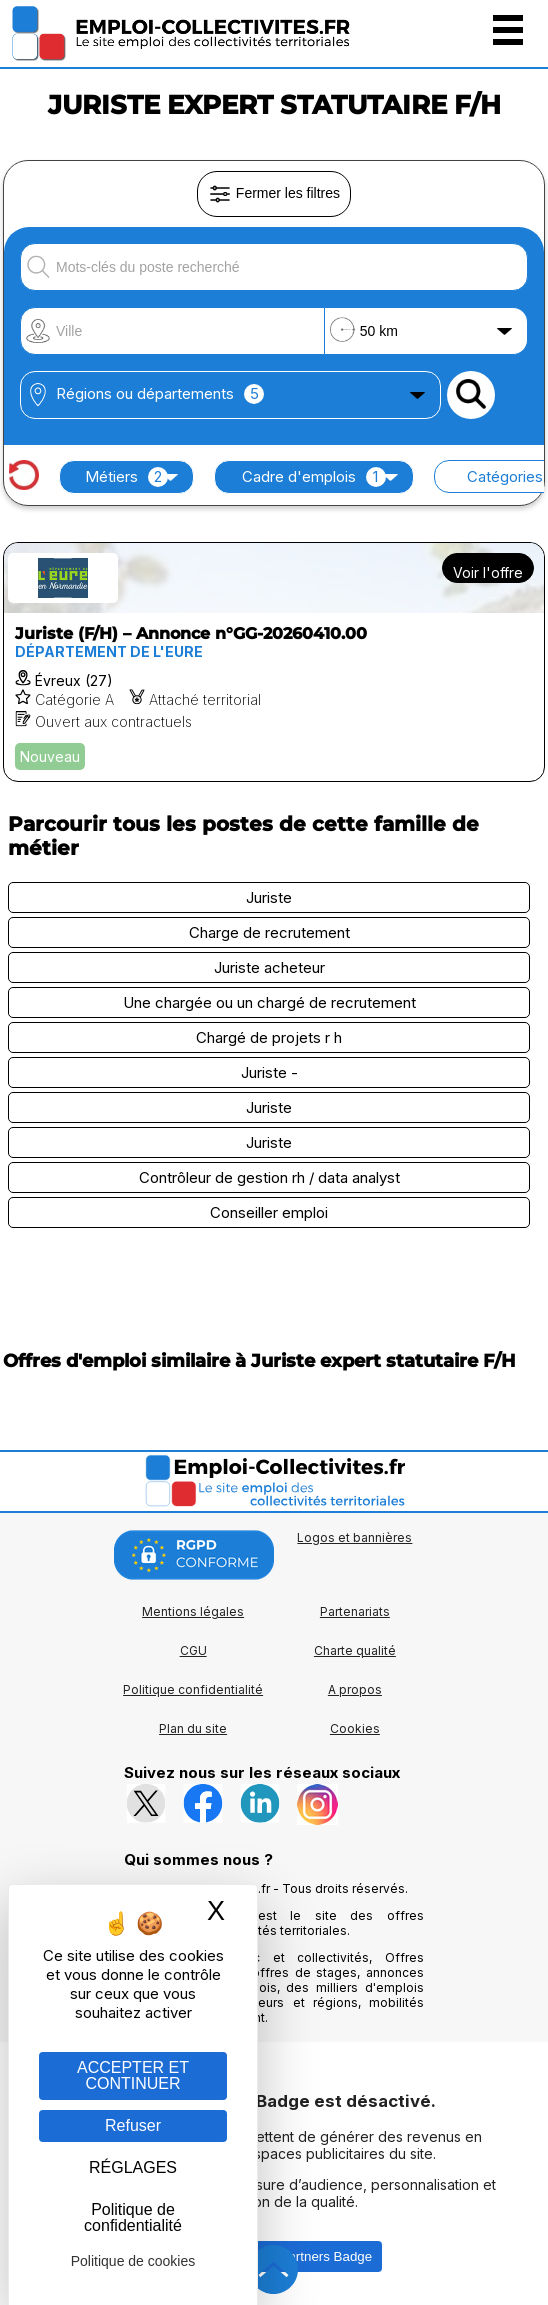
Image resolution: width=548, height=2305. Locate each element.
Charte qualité (355, 1650)
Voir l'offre (488, 572)
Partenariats (355, 1611)
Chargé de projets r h (269, 1037)
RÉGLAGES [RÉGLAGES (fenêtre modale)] (133, 2167)
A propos (355, 1689)
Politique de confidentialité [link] (133, 2217)
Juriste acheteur (269, 967)
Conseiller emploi (269, 1212)
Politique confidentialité (193, 1689)
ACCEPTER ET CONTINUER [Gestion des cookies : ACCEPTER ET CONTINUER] (133, 2075)
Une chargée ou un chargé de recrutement (269, 1002)
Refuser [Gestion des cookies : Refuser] (133, 2125)
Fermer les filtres (274, 194)
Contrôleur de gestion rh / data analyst (269, 1177)
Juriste (269, 897)
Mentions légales (193, 1611)
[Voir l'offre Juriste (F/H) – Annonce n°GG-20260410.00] (274, 662)
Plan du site (193, 1728)
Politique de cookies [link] (133, 2261)
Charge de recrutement (269, 932)
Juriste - (269, 1072)
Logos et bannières (354, 1537)
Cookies (355, 1728)
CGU (193, 1650)
